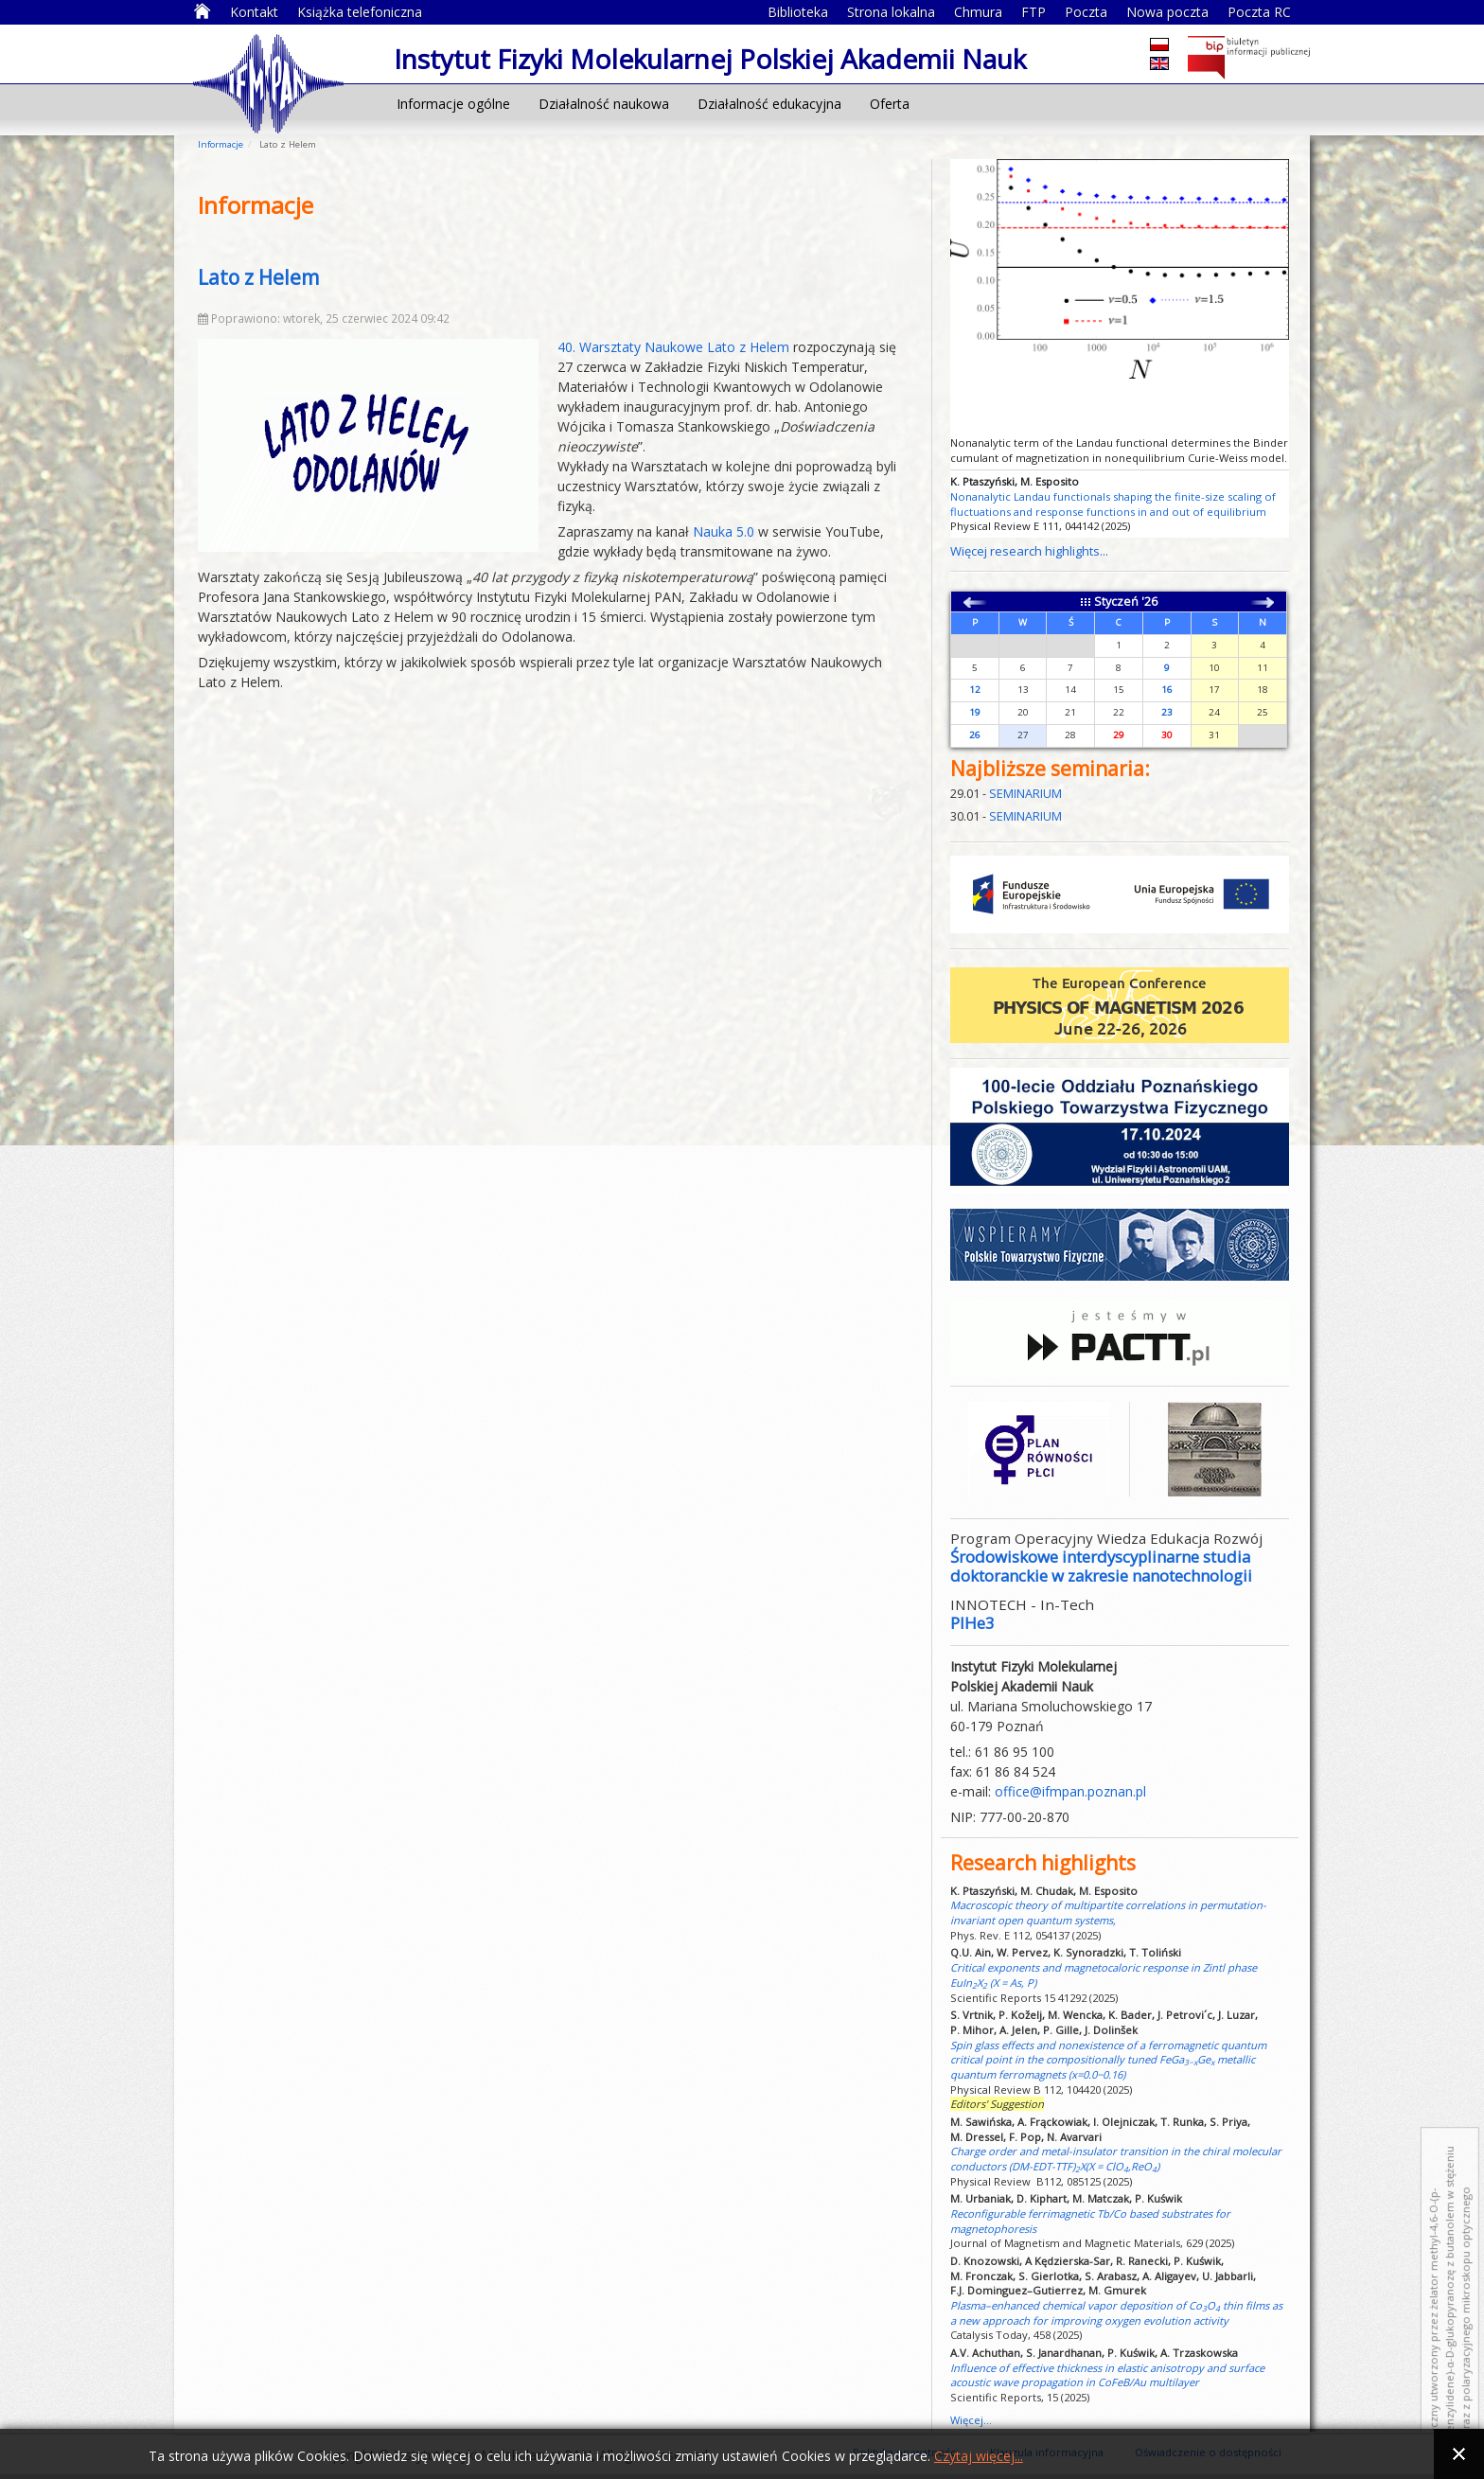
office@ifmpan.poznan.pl (1070, 1791)
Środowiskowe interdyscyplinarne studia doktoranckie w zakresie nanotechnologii (1101, 1566)
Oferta (890, 104)
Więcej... (971, 2420)
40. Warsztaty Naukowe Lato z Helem (673, 347)
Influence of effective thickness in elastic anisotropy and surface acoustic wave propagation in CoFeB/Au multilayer (1107, 2375)
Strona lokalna (891, 12)
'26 (1149, 601)
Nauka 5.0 (723, 531)
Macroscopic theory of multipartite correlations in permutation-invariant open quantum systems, (1108, 1912)
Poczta (1086, 12)
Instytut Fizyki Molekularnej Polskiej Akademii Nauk (268, 81)
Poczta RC (1259, 12)
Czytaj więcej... (978, 2456)
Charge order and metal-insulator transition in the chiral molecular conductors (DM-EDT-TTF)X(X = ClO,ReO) (1115, 2158)
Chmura (978, 12)
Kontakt (254, 12)
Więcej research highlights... (1029, 550)
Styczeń (1116, 601)
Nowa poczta (1167, 12)
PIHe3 (972, 1623)
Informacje (220, 144)
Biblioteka (798, 12)
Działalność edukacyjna (769, 104)
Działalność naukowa (604, 104)
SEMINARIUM (1025, 794)
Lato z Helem (258, 277)
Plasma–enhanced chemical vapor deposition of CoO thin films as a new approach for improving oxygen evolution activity (1116, 2313)
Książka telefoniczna (359, 12)
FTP (1033, 12)
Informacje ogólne (453, 104)
